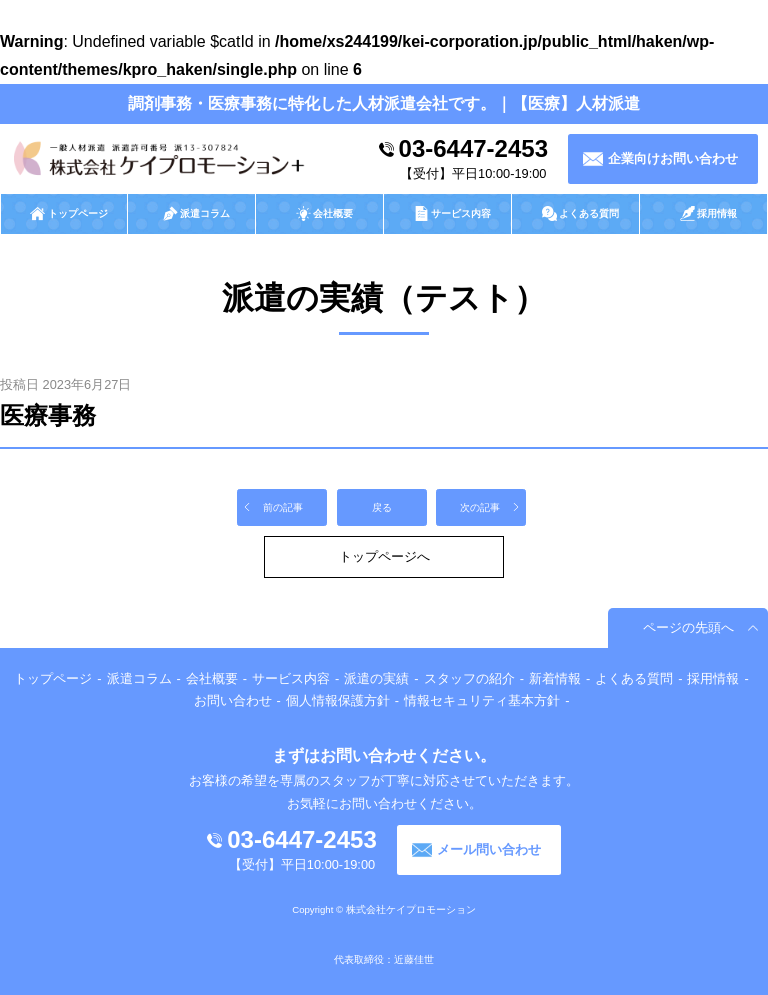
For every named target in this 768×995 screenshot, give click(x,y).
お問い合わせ (233, 700)
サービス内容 (291, 678)
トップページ (53, 678)
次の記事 (480, 507)
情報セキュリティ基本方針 (482, 700)
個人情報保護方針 (338, 700)
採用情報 (713, 678)
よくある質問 (634, 678)
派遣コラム (139, 678)
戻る (382, 507)
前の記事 (283, 507)
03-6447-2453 (473, 148)
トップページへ (384, 556)
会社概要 (212, 678)
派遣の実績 (376, 678)
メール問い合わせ (489, 849)
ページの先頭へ (688, 627)
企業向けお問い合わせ (673, 158)
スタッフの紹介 (469, 678)
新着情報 (555, 678)
